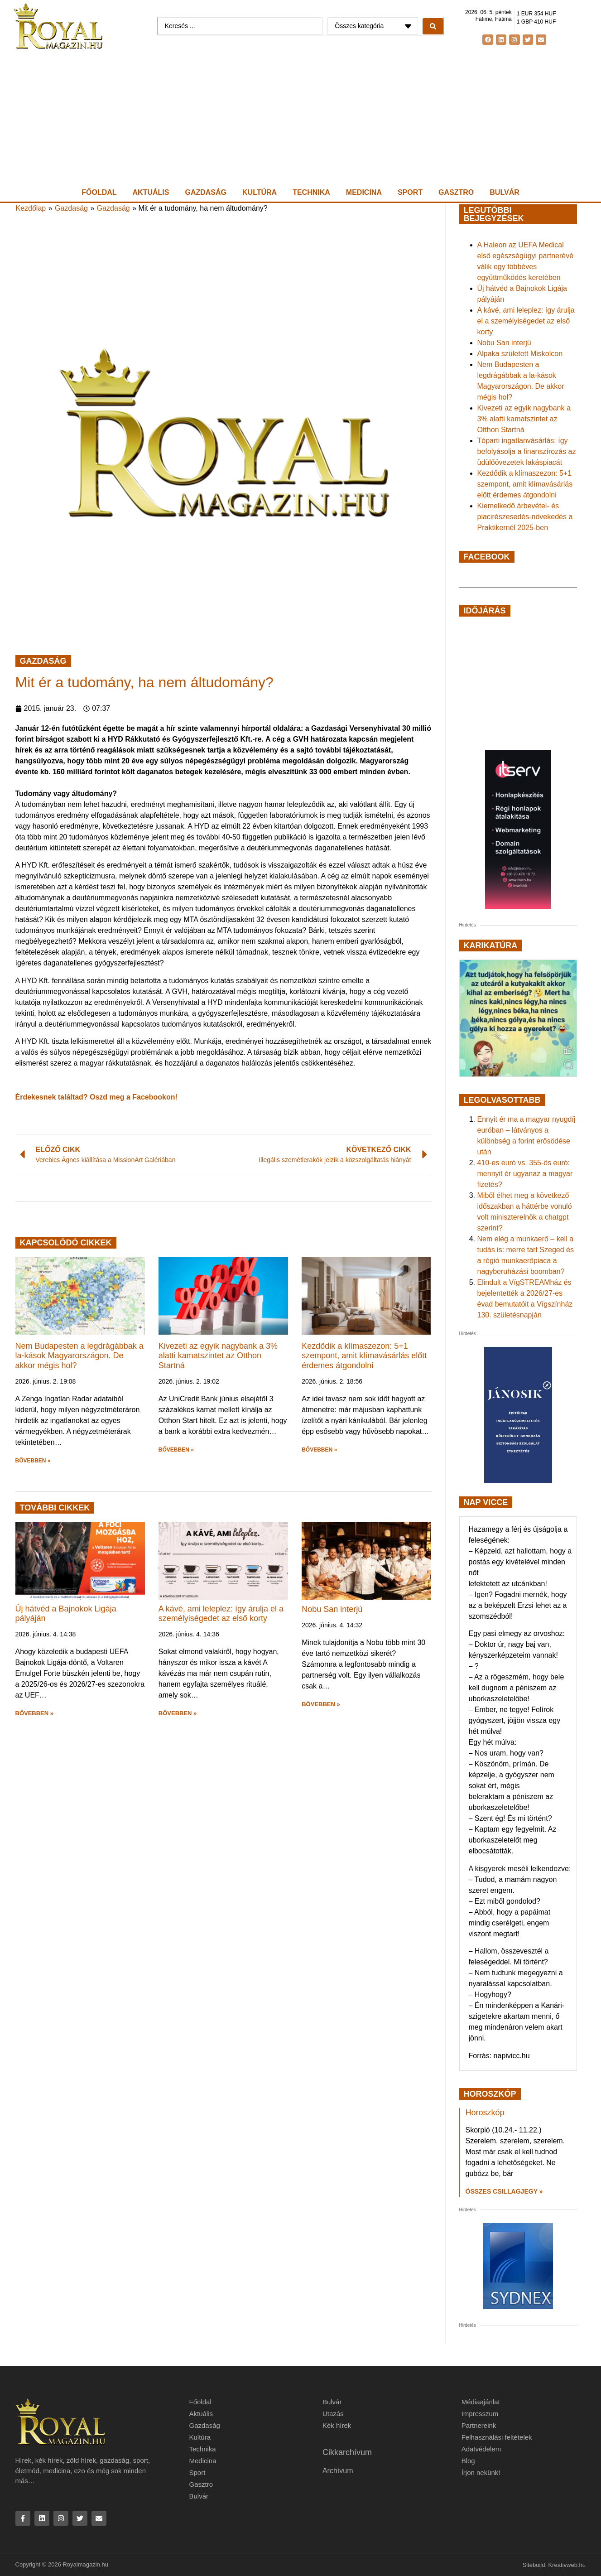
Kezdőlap (31, 208)
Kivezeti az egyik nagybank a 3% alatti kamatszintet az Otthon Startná (218, 1355)
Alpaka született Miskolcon (520, 353)
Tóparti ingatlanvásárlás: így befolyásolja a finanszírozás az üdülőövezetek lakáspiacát (526, 451)
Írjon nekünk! (481, 2472)
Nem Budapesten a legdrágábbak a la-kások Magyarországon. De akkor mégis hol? (79, 1355)
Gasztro (456, 192)
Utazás (333, 2413)
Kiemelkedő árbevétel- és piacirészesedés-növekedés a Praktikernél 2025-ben (525, 516)
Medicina (364, 192)
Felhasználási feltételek (497, 2437)
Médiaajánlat (481, 2402)
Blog (468, 2461)
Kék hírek (336, 2425)
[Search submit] (433, 26)
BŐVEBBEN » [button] (33, 1460)
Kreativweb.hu (567, 2565)
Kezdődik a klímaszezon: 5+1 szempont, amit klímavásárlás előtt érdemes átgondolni (364, 1355)
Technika (311, 192)
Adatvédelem (481, 2449)
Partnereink (479, 2425)
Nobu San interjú (332, 1609)
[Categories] (372, 25)
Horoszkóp (485, 2112)
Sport (410, 192)
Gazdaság (205, 192)
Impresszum (480, 2413)
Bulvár (504, 192)
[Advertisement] (300, 118)
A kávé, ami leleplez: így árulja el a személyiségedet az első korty (221, 1613)
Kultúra (259, 192)
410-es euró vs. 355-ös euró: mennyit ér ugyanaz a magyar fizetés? (525, 1173)
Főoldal (99, 192)
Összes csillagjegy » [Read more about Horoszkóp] (504, 2191)
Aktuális (151, 192)
